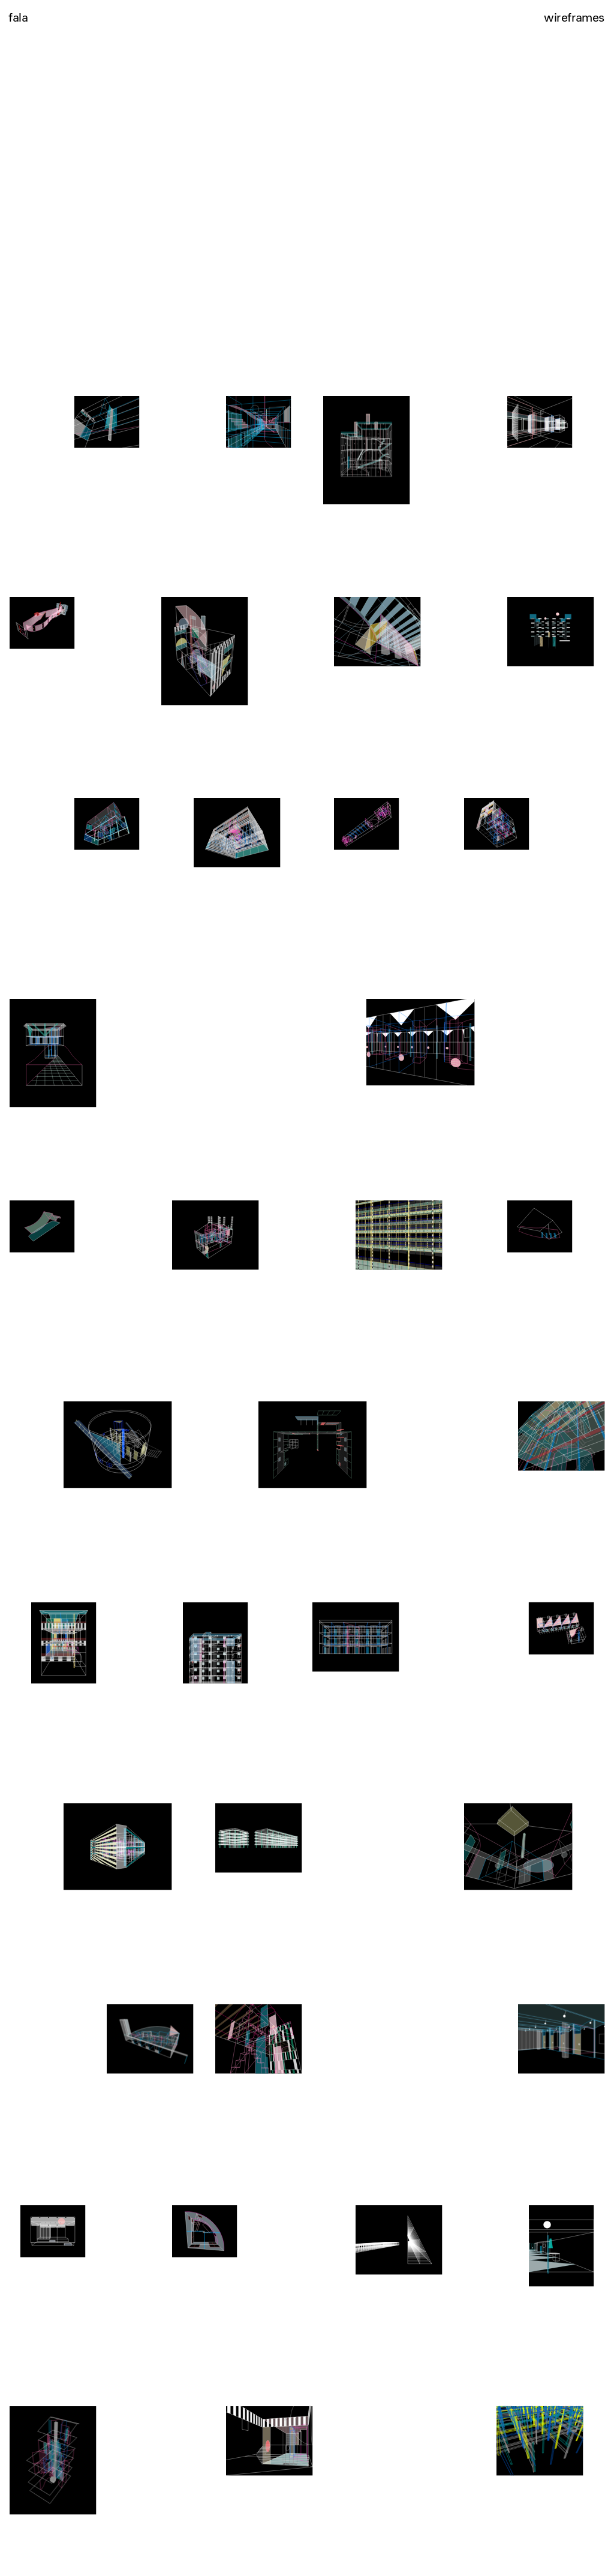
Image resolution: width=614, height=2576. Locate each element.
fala (18, 17)
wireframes (574, 17)
